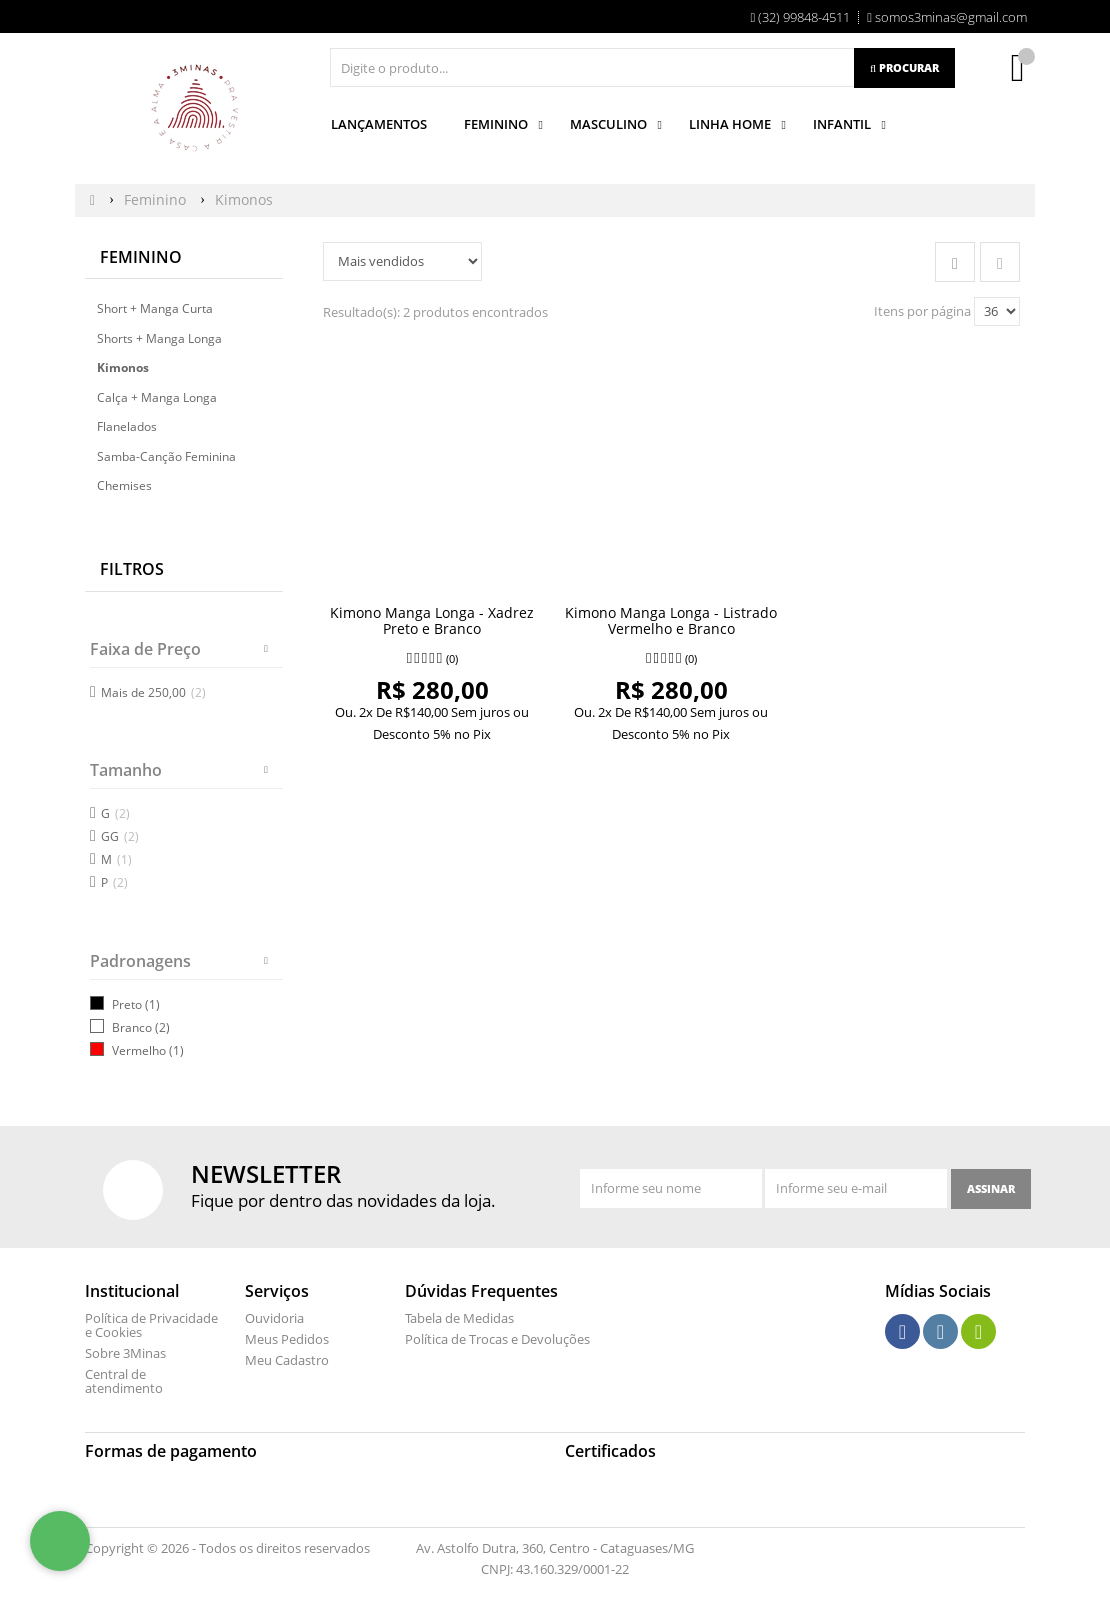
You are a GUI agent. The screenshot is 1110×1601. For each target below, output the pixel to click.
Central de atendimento (124, 1381)
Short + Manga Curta (155, 308)
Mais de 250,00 (153, 692)
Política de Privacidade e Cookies (151, 1325)
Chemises (124, 485)
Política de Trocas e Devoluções (497, 1339)
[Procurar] (904, 68)
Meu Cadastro (287, 1360)
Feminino (141, 257)
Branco (132, 1027)
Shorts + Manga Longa (159, 338)
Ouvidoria (274, 1318)
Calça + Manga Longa (157, 397)
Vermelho (139, 1050)
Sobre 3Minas (125, 1353)
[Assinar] (991, 1189)
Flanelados (127, 426)
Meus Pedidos (287, 1339)
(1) (152, 1004)
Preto (127, 1004)
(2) (162, 1027)
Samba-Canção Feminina (166, 456)
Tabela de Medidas (459, 1318)
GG (120, 836)
